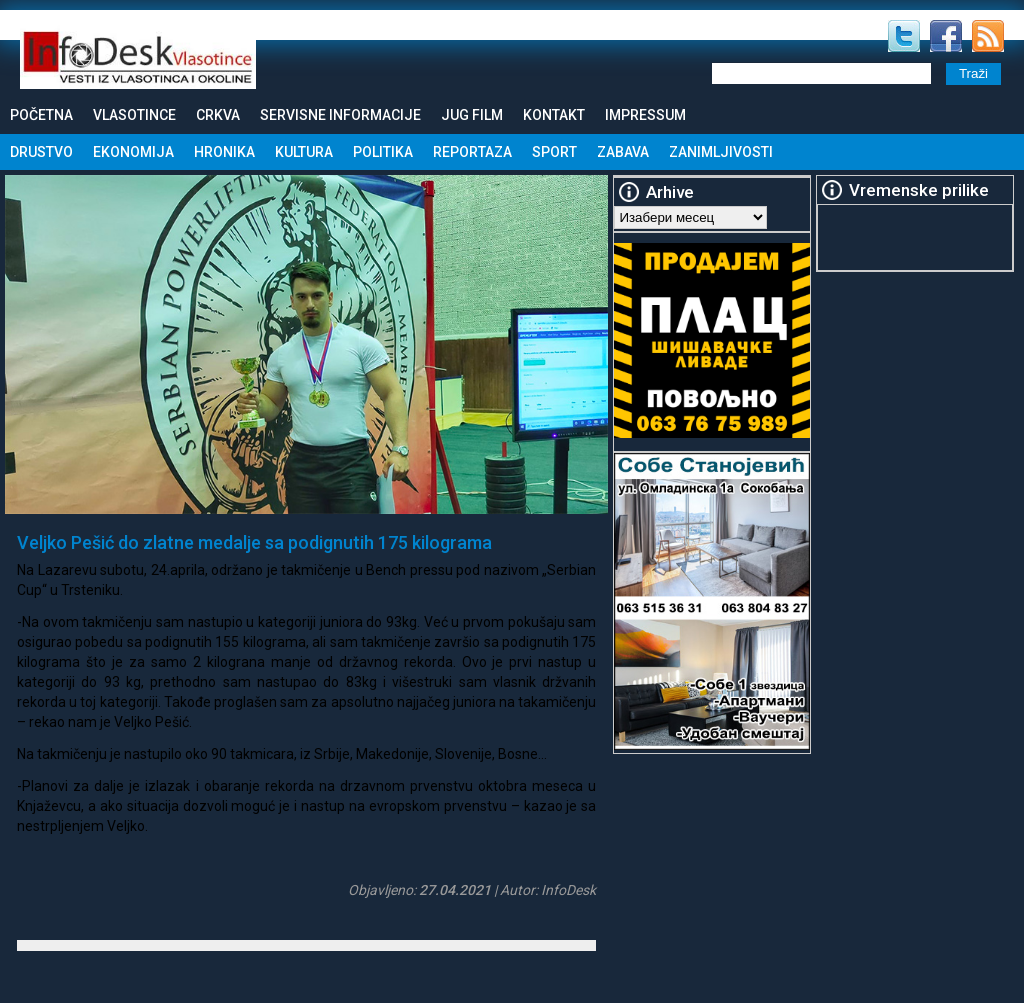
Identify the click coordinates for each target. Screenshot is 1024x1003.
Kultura (304, 152)
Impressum (645, 115)
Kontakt (554, 115)
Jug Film (472, 115)
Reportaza (472, 152)
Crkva (218, 115)
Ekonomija (133, 152)
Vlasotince (134, 115)
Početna (41, 115)
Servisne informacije (340, 115)
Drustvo (41, 152)
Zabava (623, 152)
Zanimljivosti (721, 152)
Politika (383, 152)
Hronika (224, 152)
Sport (554, 152)
